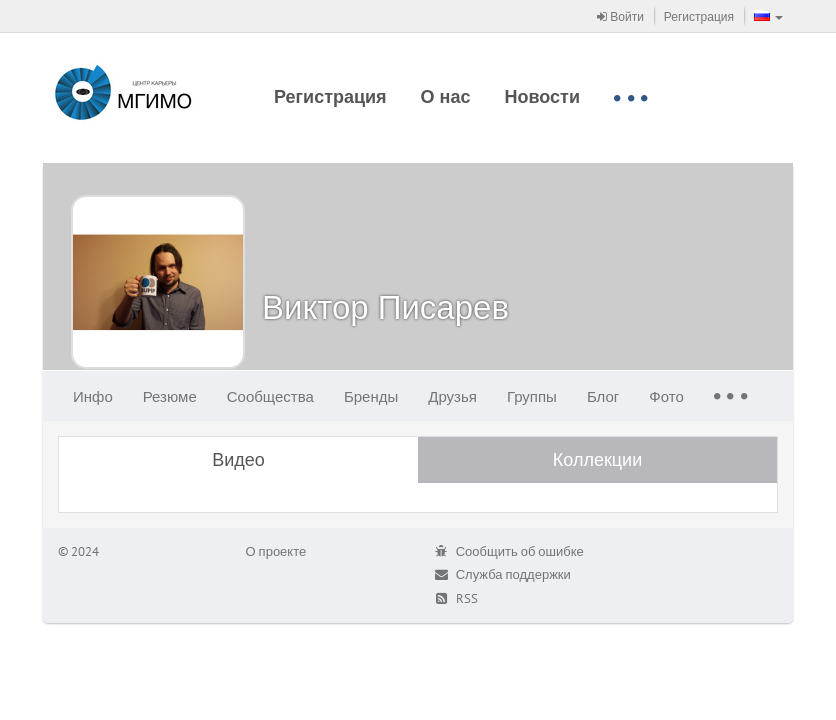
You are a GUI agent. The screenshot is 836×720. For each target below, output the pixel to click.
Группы (532, 396)
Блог (603, 396)
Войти (620, 16)
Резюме (170, 396)
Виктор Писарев (385, 306)
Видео (238, 459)
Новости (542, 96)
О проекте (276, 551)
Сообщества (270, 396)
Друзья (452, 396)
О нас (446, 96)
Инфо (93, 396)
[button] (768, 16)
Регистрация (699, 16)
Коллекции (597, 459)
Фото (666, 396)
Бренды (371, 396)
